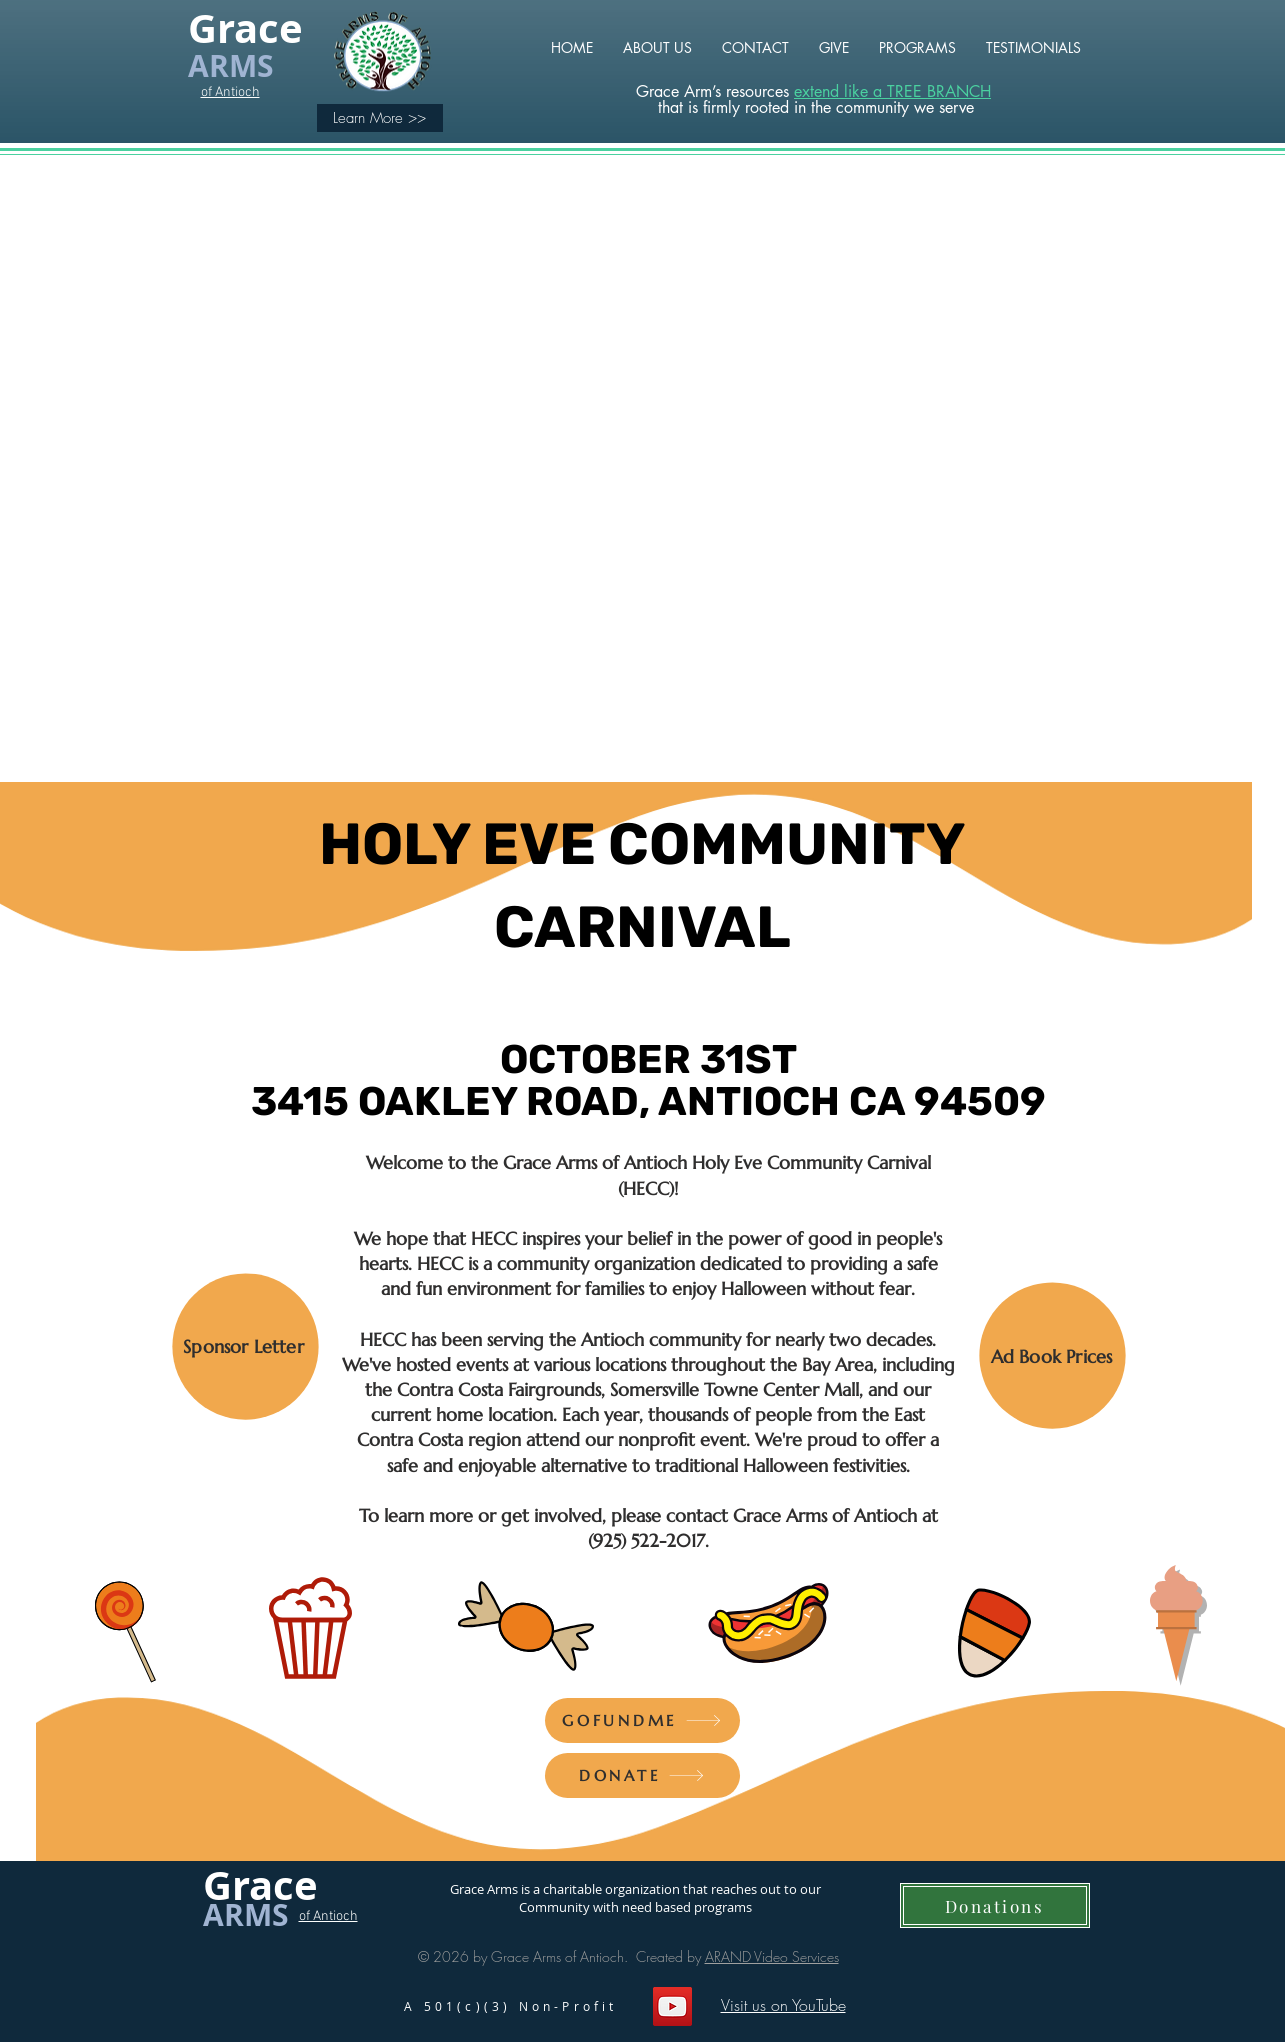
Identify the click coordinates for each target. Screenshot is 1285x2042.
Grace (245, 28)
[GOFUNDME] (642, 1720)
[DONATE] (642, 1775)
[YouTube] (672, 2006)
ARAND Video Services (772, 1956)
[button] (917, 47)
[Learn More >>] (380, 118)
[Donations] (995, 1905)
